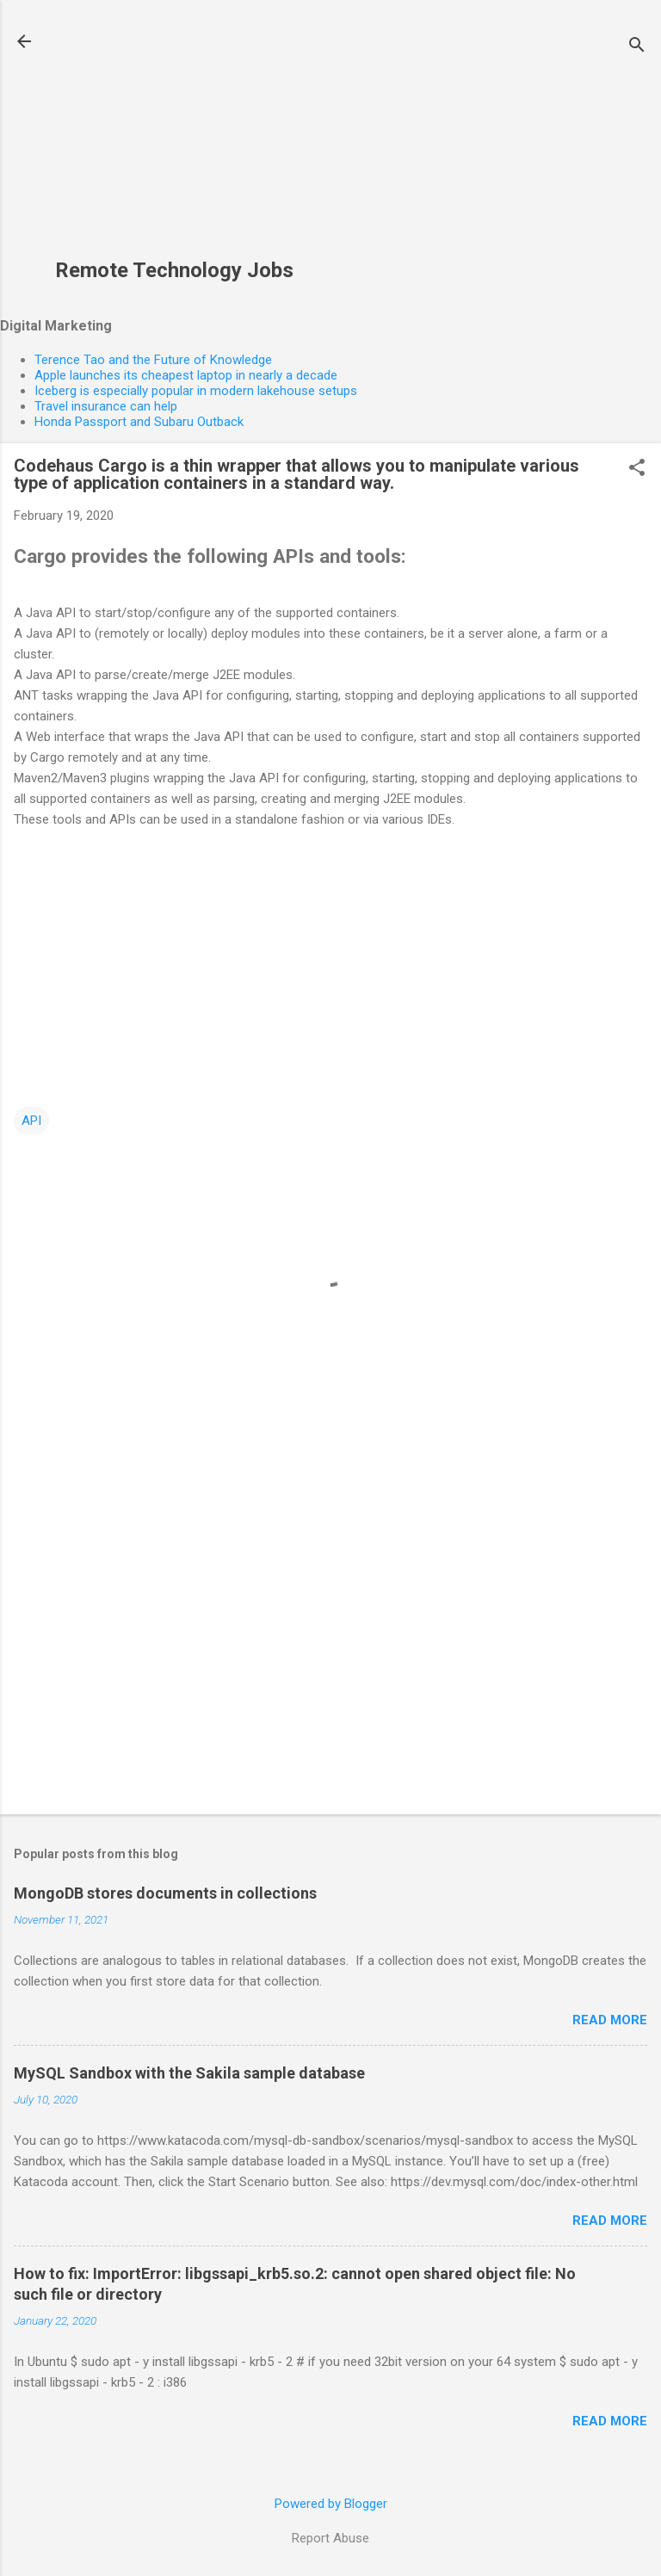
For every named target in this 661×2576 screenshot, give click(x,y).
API (31, 1120)
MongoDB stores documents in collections (165, 1893)
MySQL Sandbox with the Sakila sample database (189, 2073)
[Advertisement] (174, 138)
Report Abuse (330, 2538)
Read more (609, 2020)
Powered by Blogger (331, 2503)
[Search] (637, 47)
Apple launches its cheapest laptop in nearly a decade (185, 375)
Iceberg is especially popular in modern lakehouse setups (195, 390)
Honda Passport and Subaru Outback (139, 421)
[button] (637, 469)
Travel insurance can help (105, 406)
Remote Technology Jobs (174, 270)
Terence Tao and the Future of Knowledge (153, 360)
